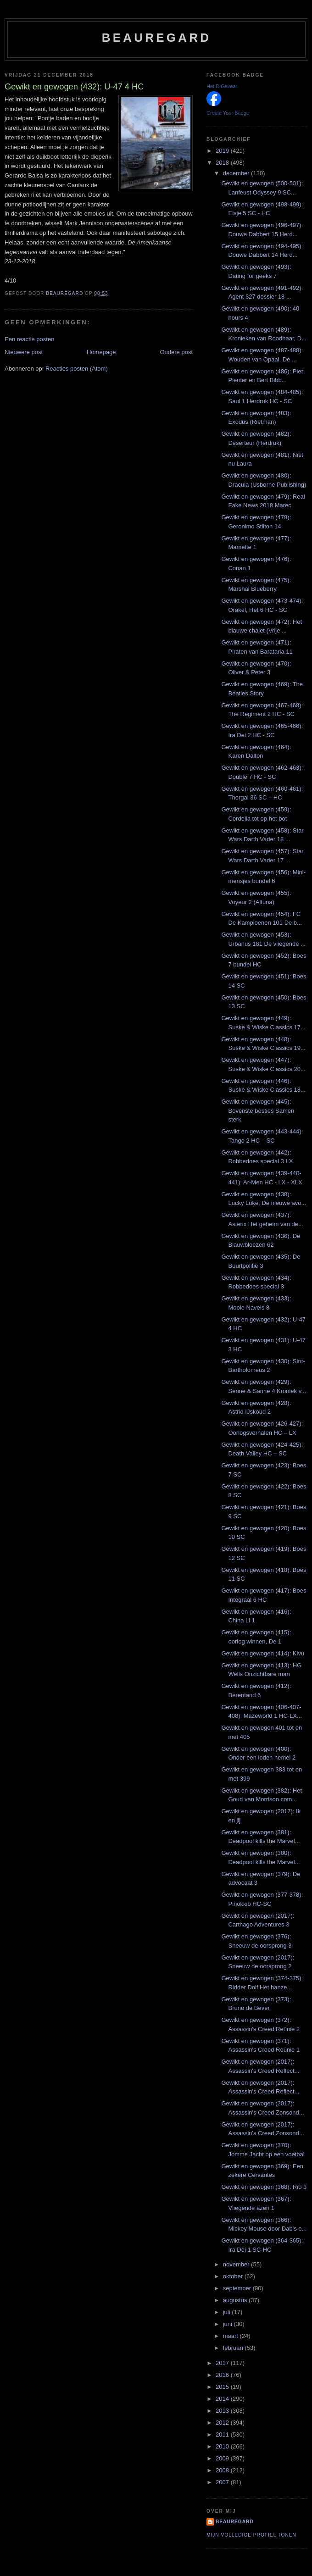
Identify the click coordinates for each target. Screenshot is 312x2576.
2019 (223, 150)
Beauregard (156, 37)
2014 (223, 2398)
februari (234, 2347)
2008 (223, 2470)
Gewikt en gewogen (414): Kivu (262, 1653)
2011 (223, 2434)
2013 (223, 2410)
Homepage (101, 352)
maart (231, 2335)
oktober (234, 2276)
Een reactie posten (29, 339)
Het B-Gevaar (221, 86)
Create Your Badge (227, 113)
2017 (223, 2362)
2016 (223, 2374)
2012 (223, 2422)
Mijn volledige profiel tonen (251, 2534)
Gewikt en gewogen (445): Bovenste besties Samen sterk (257, 1110)
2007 (223, 2482)
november (237, 2264)
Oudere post (176, 352)
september (238, 2288)
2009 (223, 2458)
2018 (223, 162)
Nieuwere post (24, 352)
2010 (223, 2446)
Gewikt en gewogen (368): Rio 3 (263, 2186)
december (237, 173)
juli (227, 2312)
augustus (236, 2300)
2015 (223, 2386)
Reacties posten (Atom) (76, 368)
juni (228, 2324)
